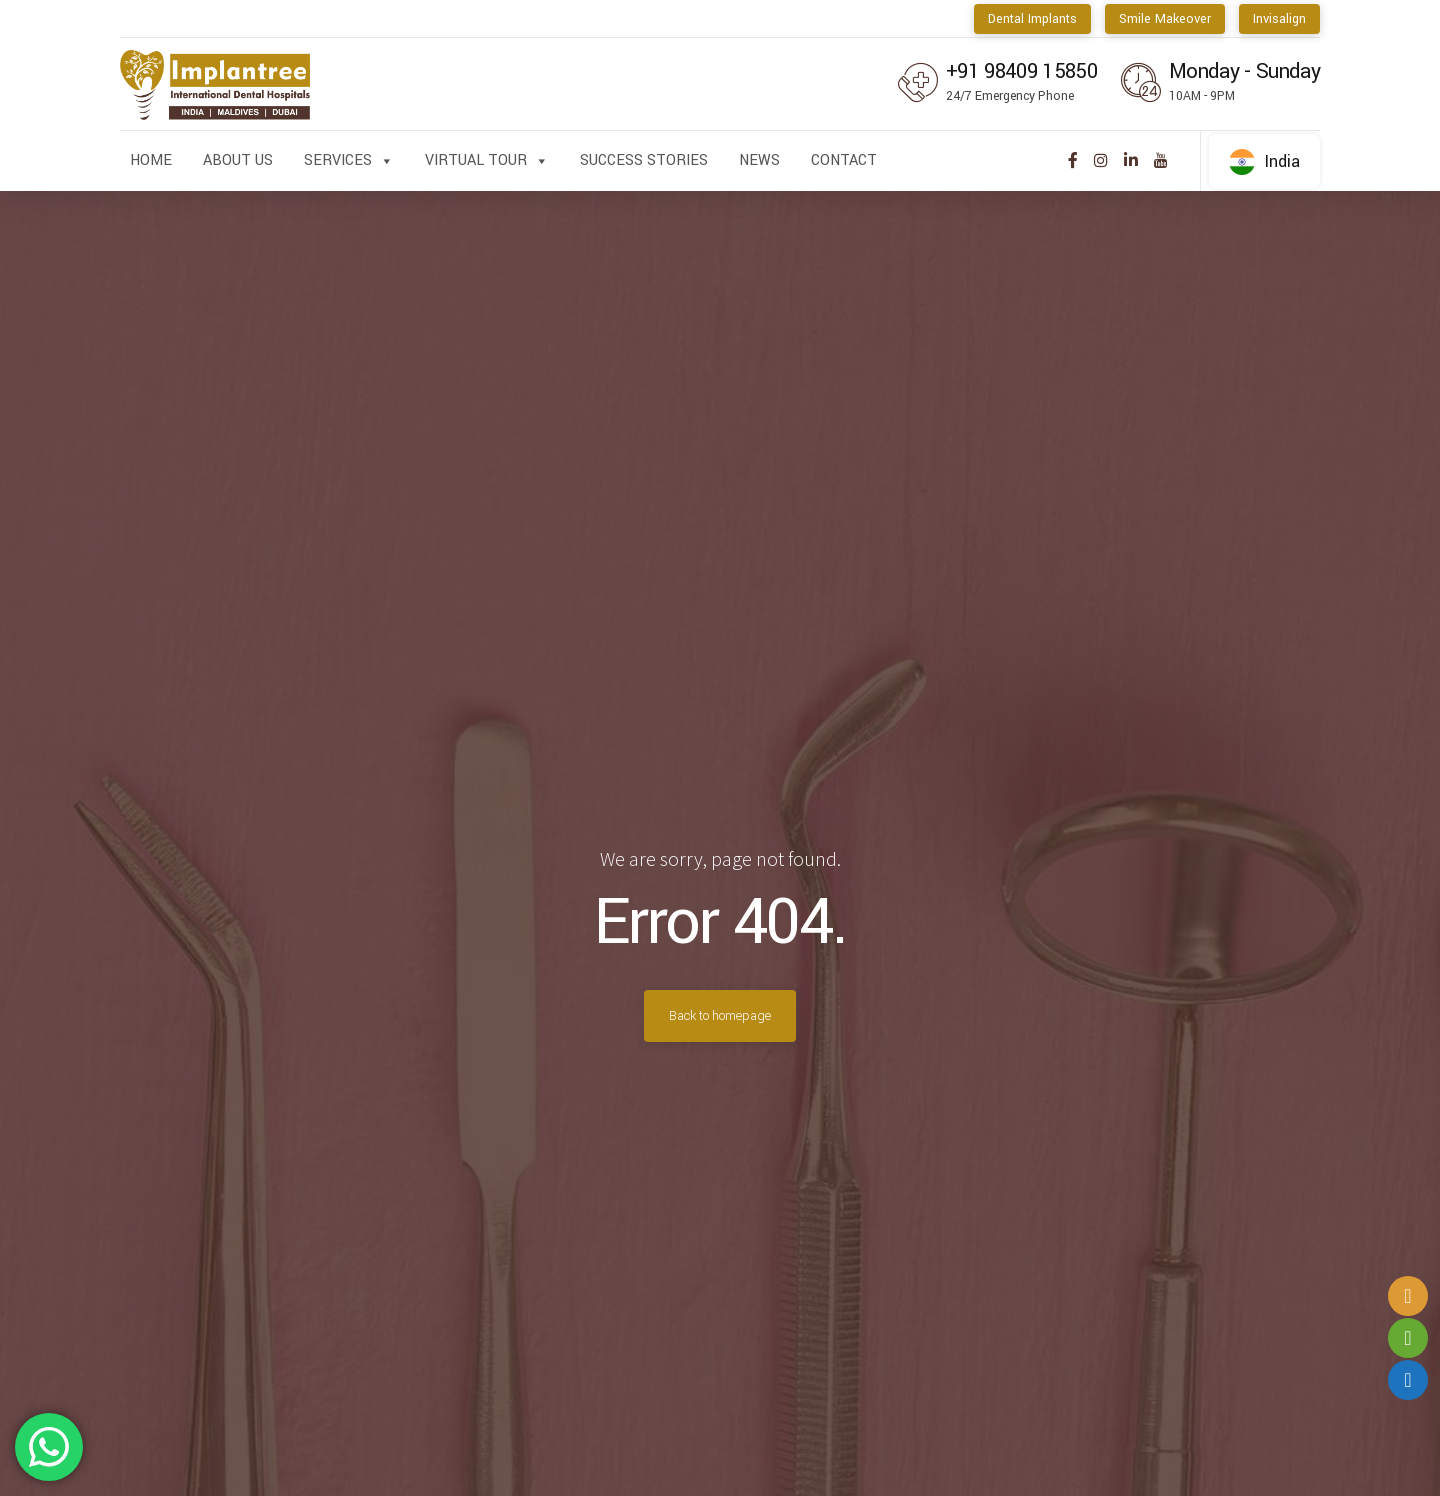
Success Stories (644, 160)
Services (349, 161)
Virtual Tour (487, 161)
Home (151, 160)
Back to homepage (720, 1016)
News (759, 160)
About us (238, 160)
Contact (844, 160)
